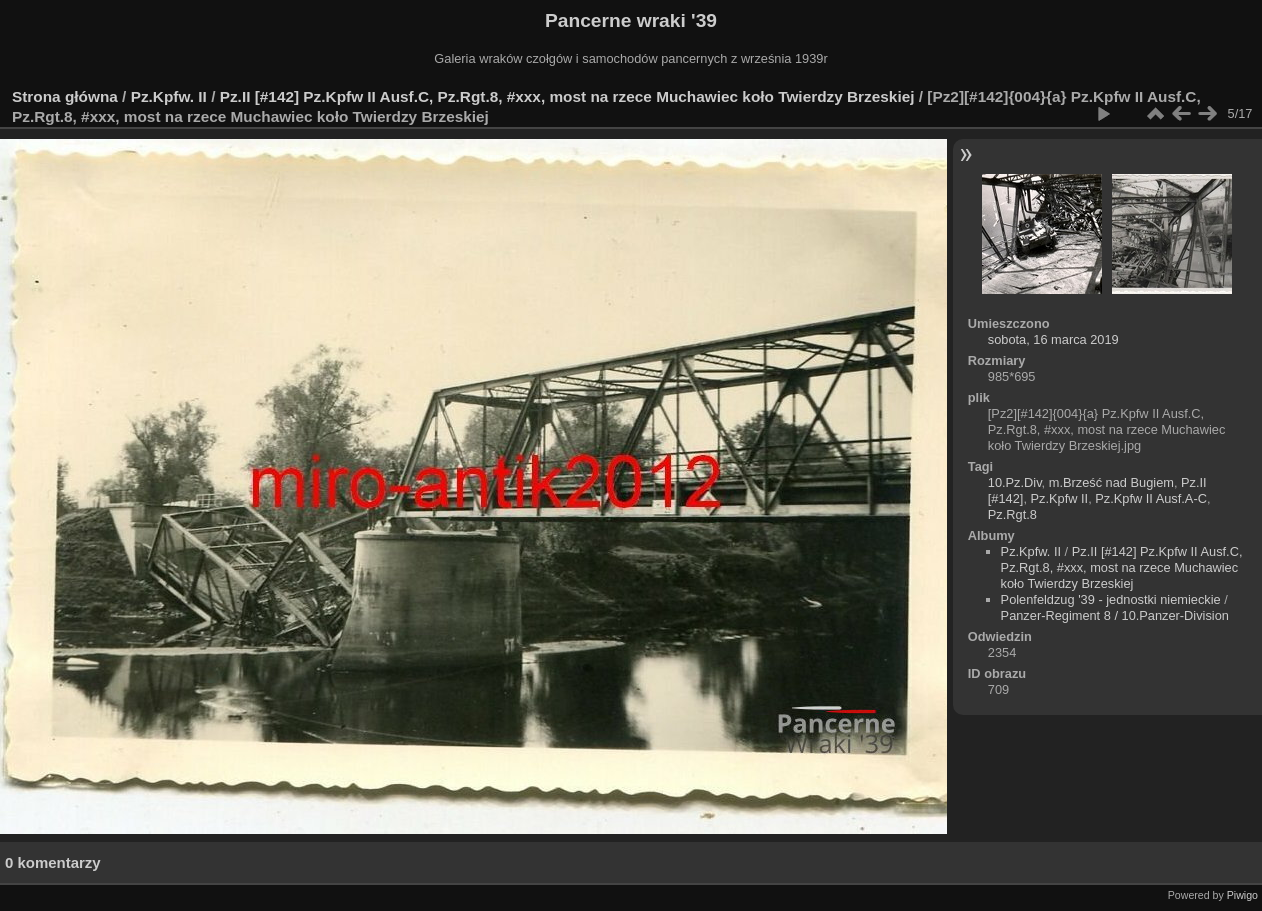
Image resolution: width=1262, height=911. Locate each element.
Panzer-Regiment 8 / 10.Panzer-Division (1115, 615)
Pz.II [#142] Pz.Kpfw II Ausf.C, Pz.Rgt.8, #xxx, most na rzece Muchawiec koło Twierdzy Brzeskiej (567, 96)
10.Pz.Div (1015, 482)
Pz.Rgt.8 (1012, 514)
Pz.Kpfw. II (169, 96)
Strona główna (65, 96)
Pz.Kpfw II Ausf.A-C (1151, 498)
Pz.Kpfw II (1060, 498)
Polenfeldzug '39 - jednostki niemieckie (1111, 599)
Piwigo (1242, 895)
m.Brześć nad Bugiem (1111, 482)
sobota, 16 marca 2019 (1053, 339)
